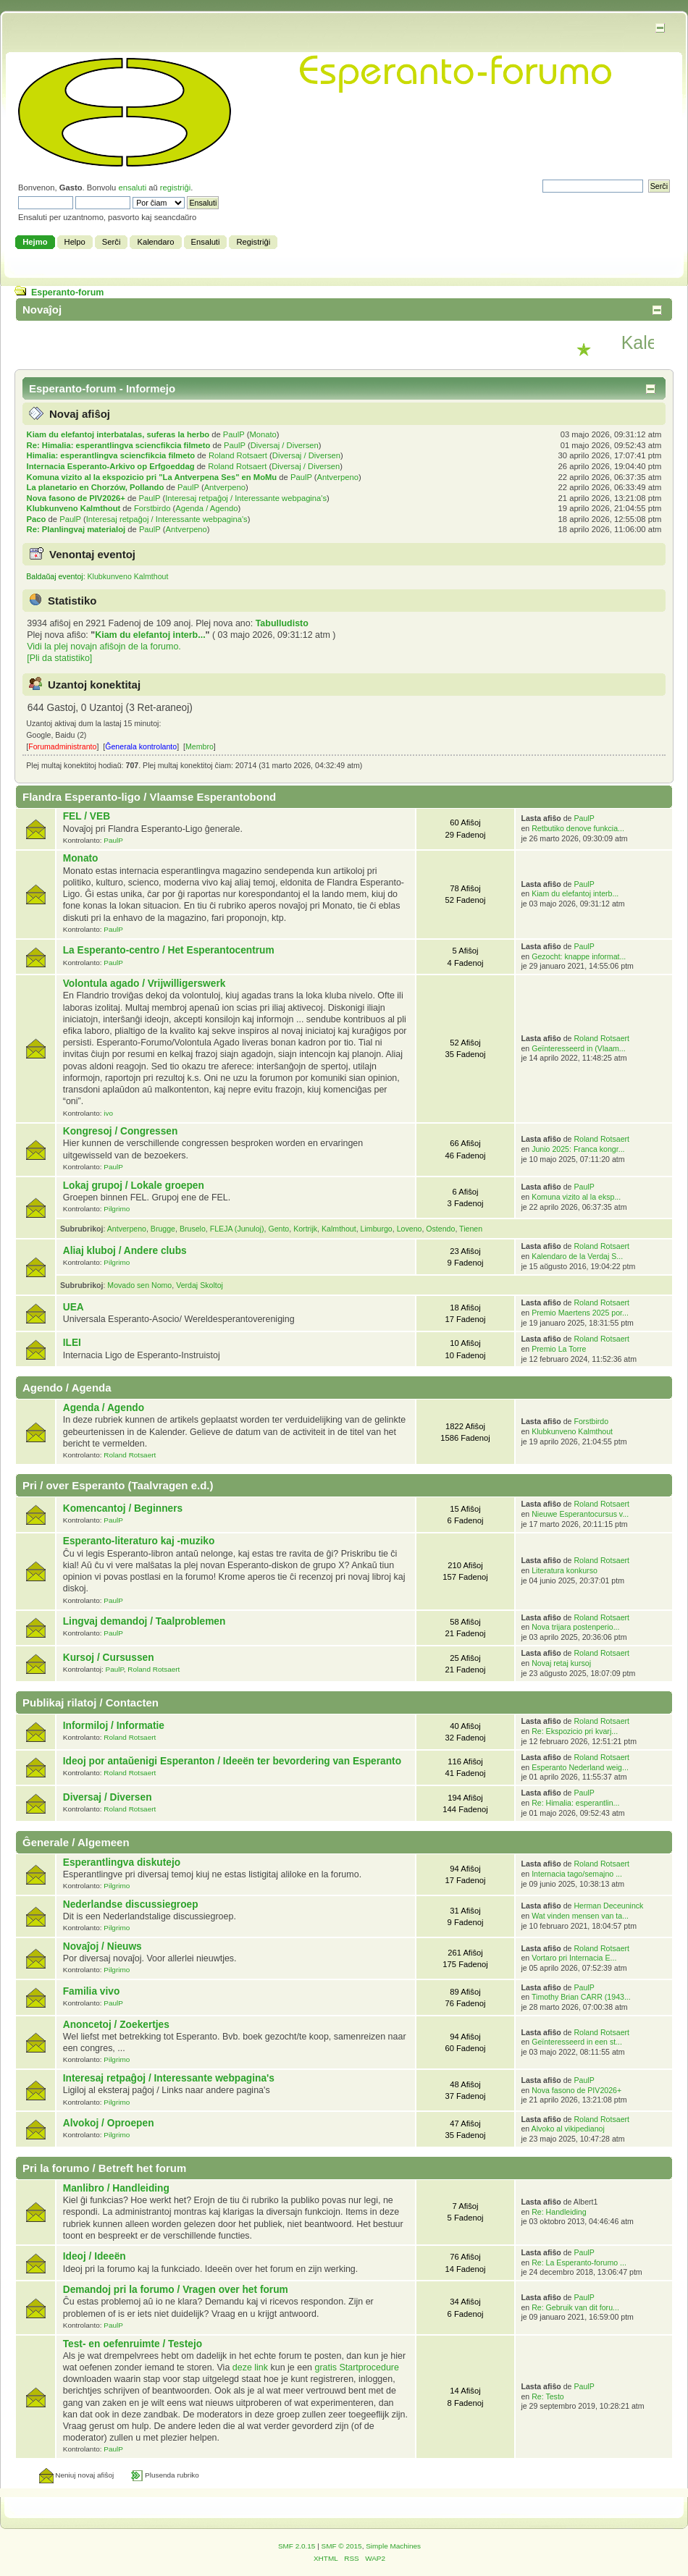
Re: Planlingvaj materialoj (76, 529)
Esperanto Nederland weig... (580, 1767)
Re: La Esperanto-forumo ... (579, 2262)
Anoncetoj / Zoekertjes (116, 2024)
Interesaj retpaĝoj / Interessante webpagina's (246, 498)
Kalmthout (339, 1228)
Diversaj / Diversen (285, 445)
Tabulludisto (282, 623)
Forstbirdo (152, 508)
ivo (108, 1113)
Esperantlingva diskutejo (121, 1862)
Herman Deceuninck (608, 1905)
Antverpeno (337, 477)
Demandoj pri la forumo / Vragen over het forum (175, 2289)
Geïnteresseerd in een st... (577, 2041)
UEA (73, 1307)
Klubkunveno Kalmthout (74, 508)
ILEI (72, 1342)
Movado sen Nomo (139, 1285)
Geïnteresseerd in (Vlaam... (579, 1048)
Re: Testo (548, 2396)
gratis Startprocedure (356, 2367)
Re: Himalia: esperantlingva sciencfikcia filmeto (119, 445)
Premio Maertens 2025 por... (580, 1312)
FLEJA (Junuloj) (237, 1228)
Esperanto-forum (67, 292)
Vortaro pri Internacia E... (574, 1957)
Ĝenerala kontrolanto (141, 746)
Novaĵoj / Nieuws (102, 1946)
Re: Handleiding (559, 2211)
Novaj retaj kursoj (561, 1663)
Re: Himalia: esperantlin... (575, 1802)
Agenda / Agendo (206, 508)
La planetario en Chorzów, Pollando (95, 487)
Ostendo (440, 1228)
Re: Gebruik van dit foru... (575, 2307)
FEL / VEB (86, 816)
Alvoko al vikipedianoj (568, 2128)
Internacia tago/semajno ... (577, 1873)
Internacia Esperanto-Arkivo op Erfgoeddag (111, 466)
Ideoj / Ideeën (94, 2256)
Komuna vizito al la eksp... (576, 1196)
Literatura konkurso (564, 1570)
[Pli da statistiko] (59, 658)
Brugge (163, 1228)
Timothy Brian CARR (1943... (581, 1996)
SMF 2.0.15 (297, 2546)
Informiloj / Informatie (113, 1725)
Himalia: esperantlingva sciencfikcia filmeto (111, 455)
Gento (278, 1228)
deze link (250, 2367)
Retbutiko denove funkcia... (578, 828)
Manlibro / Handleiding (116, 2188)
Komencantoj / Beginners (123, 1508)
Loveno (409, 1228)
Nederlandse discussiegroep (130, 1904)
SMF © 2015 (342, 2546)
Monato (262, 434)
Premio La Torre (559, 1348)
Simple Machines (393, 2546)
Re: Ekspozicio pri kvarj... (575, 1731)
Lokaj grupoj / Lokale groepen (133, 1185)
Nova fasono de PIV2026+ (76, 498)
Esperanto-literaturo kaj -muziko (139, 1541)
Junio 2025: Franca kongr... (578, 1149)
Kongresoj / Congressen (120, 1131)
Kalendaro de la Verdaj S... (577, 1256)
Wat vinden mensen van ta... (580, 1915)
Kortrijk (305, 1228)
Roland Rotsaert (238, 455)
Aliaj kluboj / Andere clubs (125, 1250)
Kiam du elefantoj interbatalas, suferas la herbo (118, 434)
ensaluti (132, 187)
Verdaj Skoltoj (199, 1285)
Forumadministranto (62, 746)
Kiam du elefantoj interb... (150, 635)
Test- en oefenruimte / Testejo (132, 2344)
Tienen (470, 1228)
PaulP (234, 434)
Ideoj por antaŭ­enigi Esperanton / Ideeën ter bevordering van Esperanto (232, 1761)
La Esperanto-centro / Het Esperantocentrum (168, 950)
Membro (199, 746)
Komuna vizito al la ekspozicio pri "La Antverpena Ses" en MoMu (152, 477)
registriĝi (175, 187)
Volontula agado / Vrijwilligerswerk (144, 983)
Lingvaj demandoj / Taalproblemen (144, 1621)
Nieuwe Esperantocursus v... (580, 1514)
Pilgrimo (117, 1209)
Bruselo (193, 1228)
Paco (36, 519)
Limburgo (377, 1228)
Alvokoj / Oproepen (108, 2123)
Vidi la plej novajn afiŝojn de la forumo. (104, 646)
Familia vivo (91, 1991)
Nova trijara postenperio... (575, 1626)
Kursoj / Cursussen (108, 1657)
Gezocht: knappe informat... (579, 956)
